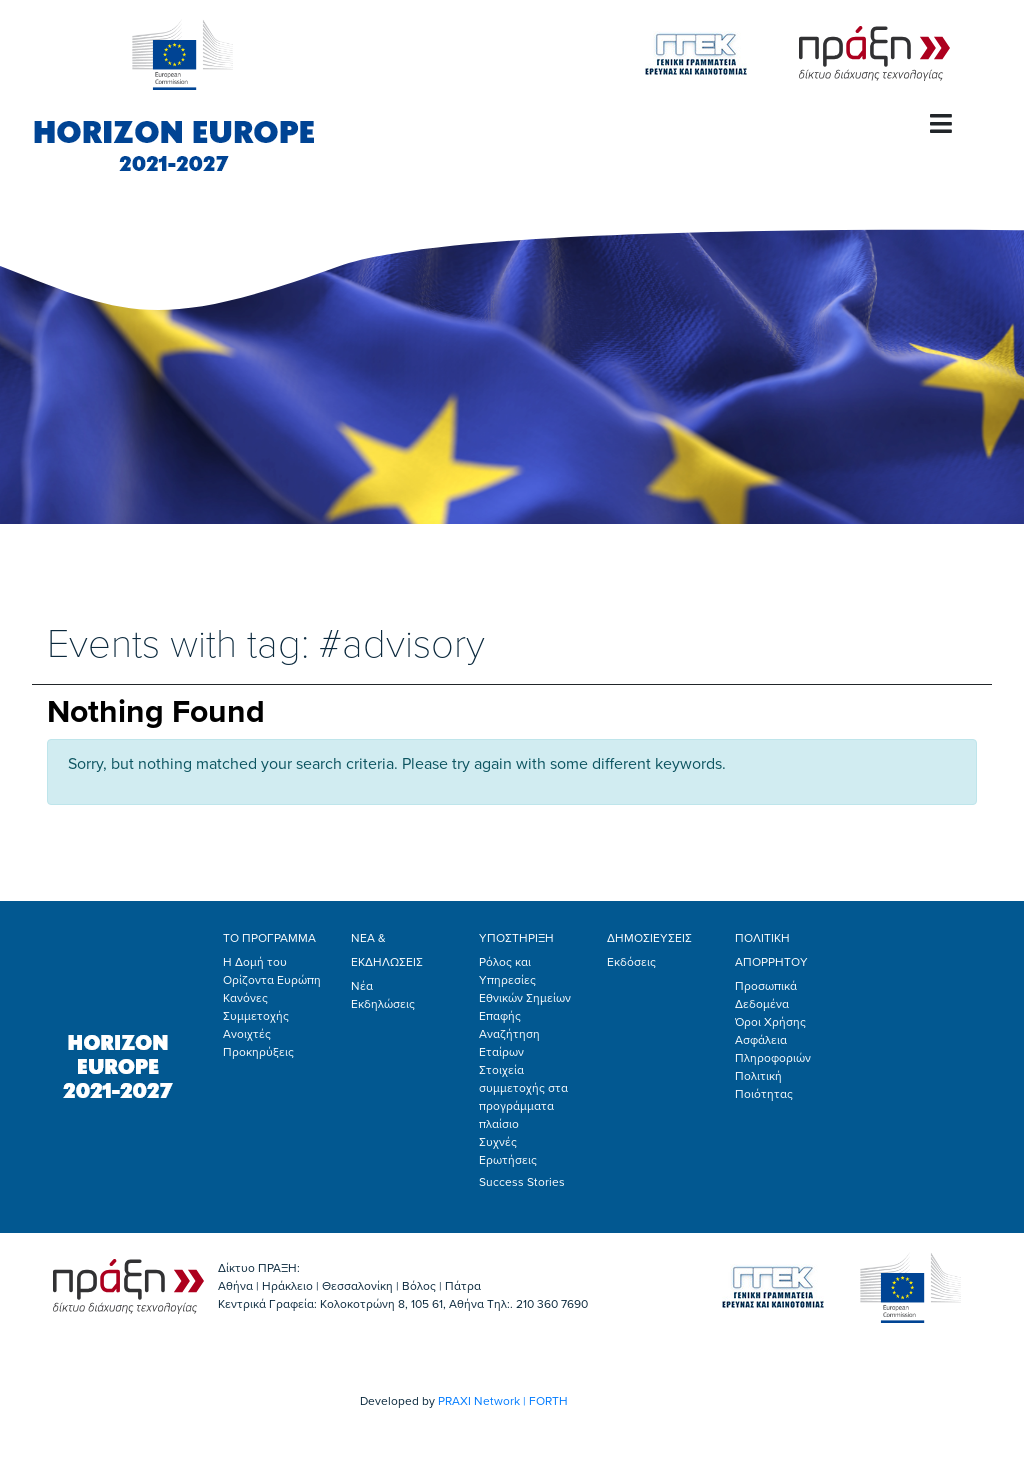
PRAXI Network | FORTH (503, 1401)
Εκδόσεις (631, 962)
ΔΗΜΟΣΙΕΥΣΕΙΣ (649, 938)
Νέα (362, 986)
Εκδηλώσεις (383, 1004)
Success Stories (522, 1182)
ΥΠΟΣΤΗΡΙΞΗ (516, 938)
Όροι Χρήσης (770, 1022)
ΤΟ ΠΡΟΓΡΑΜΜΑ (269, 938)
